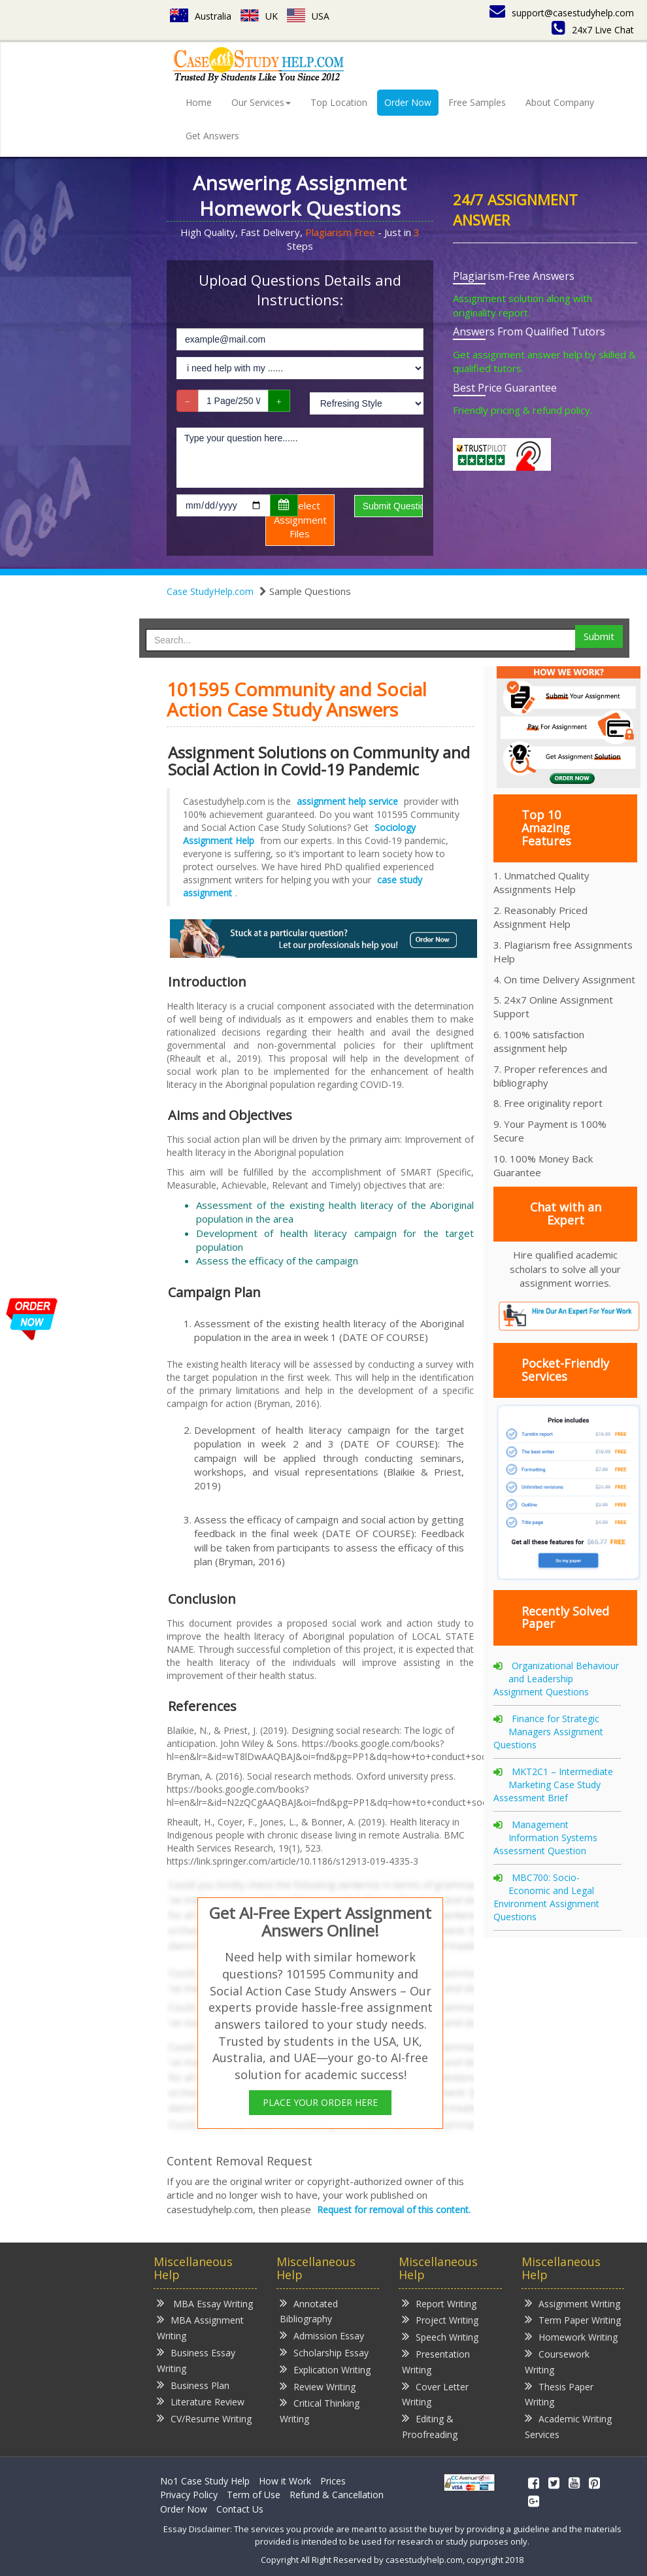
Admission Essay (322, 2335)
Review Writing (318, 2386)
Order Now (407, 102)
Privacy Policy (189, 2494)
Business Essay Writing (196, 2360)
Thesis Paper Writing (559, 2394)
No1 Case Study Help (205, 2481)
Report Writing (439, 2303)
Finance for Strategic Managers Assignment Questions (548, 1731)
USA (308, 16)
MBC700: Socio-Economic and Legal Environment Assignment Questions (546, 1897)
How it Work (285, 2481)
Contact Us (239, 2509)
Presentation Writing (436, 2361)
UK (259, 16)
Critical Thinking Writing (319, 2410)
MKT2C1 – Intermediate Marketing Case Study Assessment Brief (553, 1784)
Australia (200, 16)
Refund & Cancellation (337, 2494)
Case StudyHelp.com (210, 591)
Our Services (261, 102)
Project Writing (440, 2319)
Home (199, 102)
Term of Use (253, 2494)
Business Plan (193, 2385)
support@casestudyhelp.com (561, 13)
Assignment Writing (572, 2303)
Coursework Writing (557, 2361)
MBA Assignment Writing (200, 2327)
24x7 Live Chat (593, 30)
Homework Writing (571, 2336)
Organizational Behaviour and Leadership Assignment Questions (556, 1678)
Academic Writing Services (568, 2426)
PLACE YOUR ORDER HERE (320, 2102)
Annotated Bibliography (309, 2311)
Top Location (338, 102)
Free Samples (477, 102)
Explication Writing (325, 2369)
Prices (333, 2481)
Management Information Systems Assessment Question (545, 1837)
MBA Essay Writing (205, 2303)
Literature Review (200, 2401)
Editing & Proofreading (429, 2426)
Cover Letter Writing (435, 2394)
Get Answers (212, 135)
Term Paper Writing (573, 2319)
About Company (559, 102)
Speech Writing (440, 2336)
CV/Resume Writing (204, 2418)
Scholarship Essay (324, 2352)
